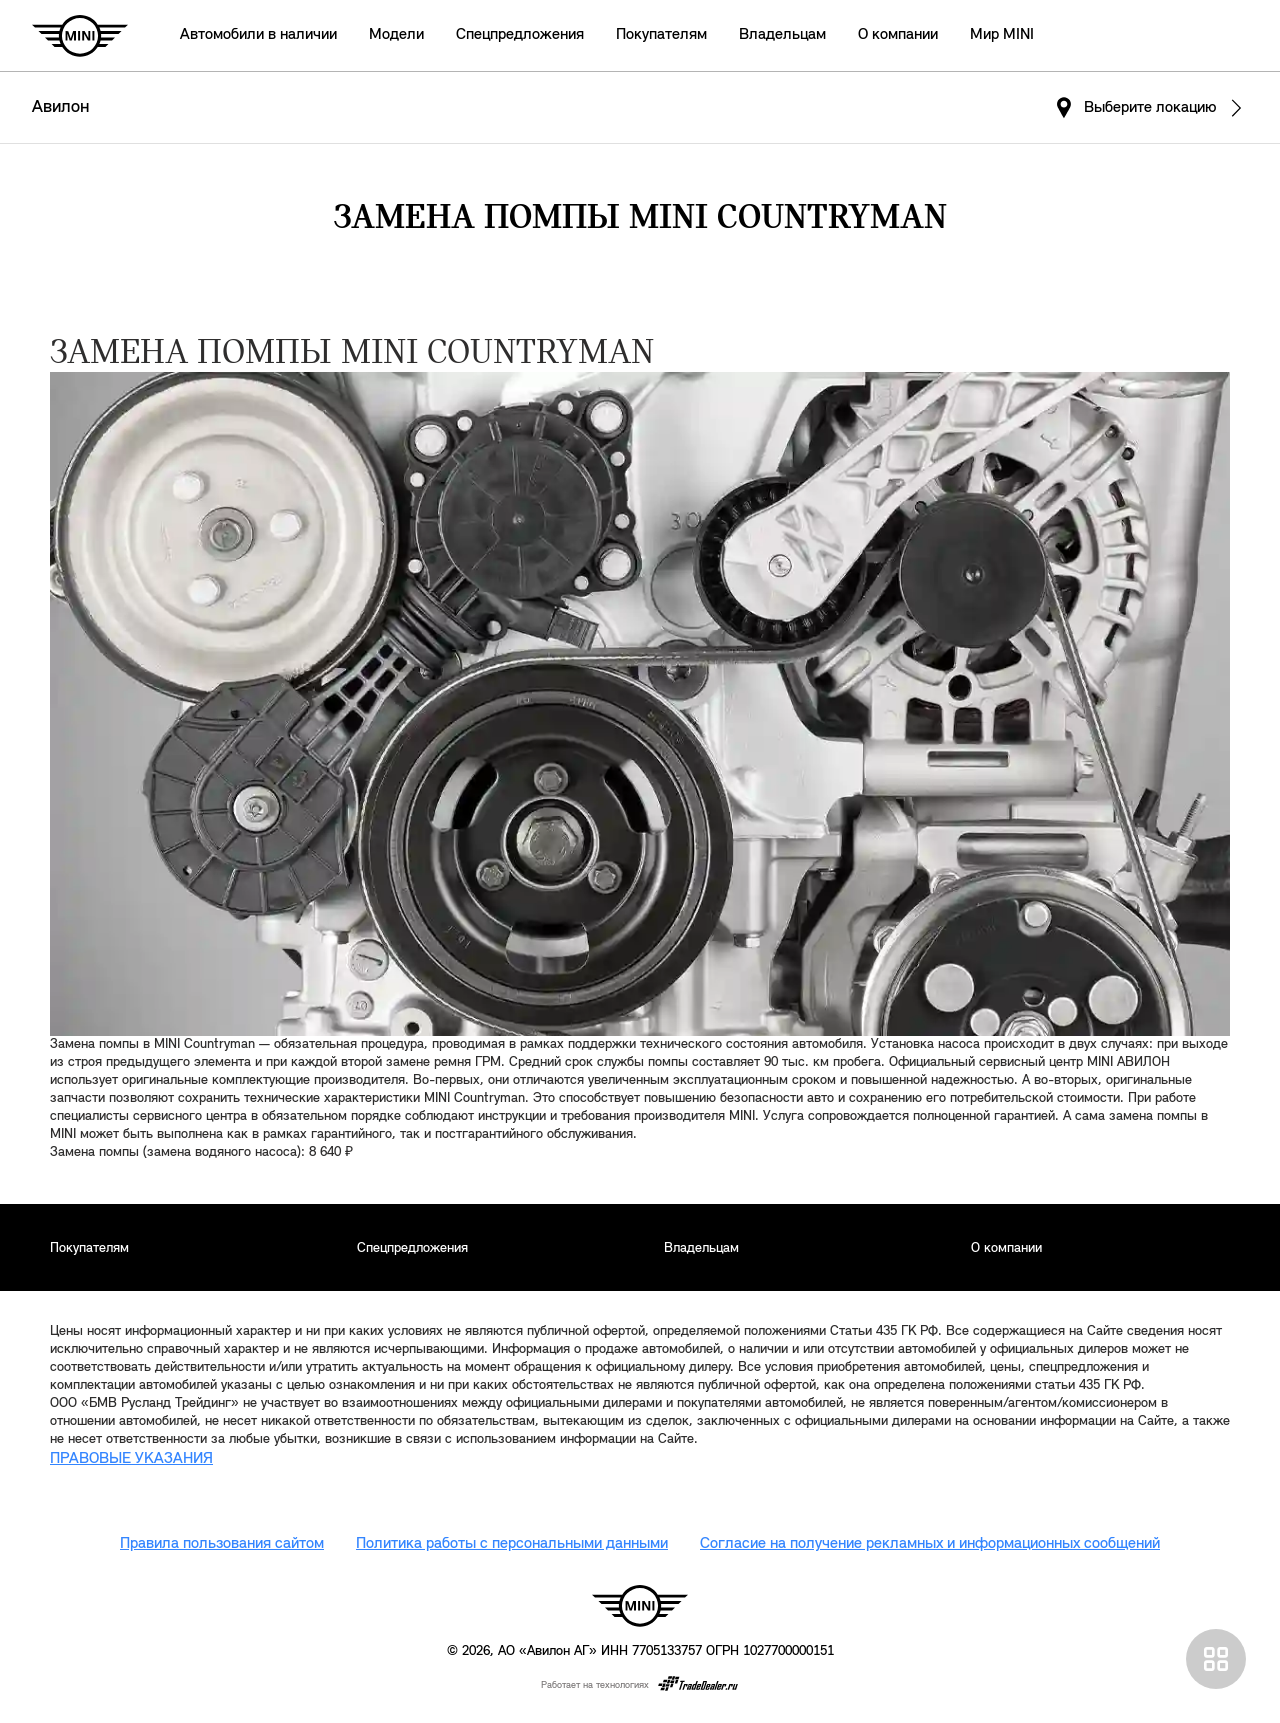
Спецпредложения (520, 35)
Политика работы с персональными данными (512, 1544)
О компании (898, 35)
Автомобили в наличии (258, 35)
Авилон (60, 107)
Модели (396, 35)
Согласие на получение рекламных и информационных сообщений (930, 1544)
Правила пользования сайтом (222, 1544)
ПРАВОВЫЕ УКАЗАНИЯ (131, 1459)
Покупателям (661, 35)
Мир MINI (1002, 35)
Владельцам (782, 35)
